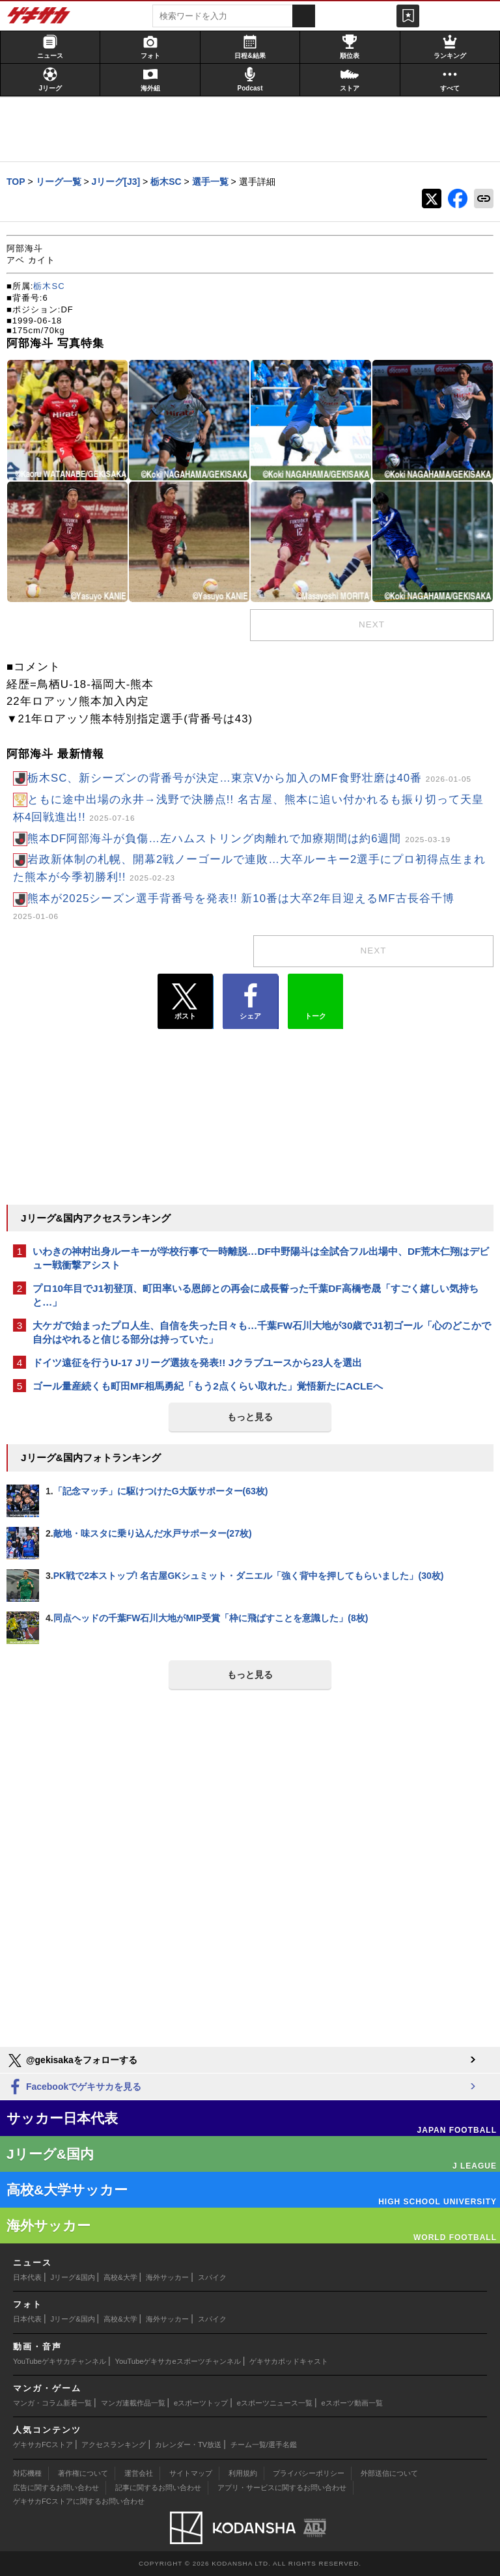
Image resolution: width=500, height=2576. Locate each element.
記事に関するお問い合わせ (158, 2487)
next (372, 624)
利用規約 (243, 2473)
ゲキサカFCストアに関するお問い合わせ (79, 2501)
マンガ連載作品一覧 (133, 2403)
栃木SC (48, 286)
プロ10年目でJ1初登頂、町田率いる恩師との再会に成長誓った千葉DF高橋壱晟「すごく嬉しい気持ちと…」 (256, 1295)
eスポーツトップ (201, 2403)
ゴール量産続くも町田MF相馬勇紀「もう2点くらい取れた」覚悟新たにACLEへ (208, 1385)
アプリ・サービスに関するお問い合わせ (281, 2487)
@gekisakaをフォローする (72, 2060)
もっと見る (250, 1417)
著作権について (83, 2473)
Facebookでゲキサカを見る (74, 2087)
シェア (250, 1001)
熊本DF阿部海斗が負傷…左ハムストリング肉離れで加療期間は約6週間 (239, 838)
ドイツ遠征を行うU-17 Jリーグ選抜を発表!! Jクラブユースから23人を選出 (197, 1362)
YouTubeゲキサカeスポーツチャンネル (178, 2361)
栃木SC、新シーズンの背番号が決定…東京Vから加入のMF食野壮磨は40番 (249, 778)
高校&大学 (120, 2277)
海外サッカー (167, 2277)
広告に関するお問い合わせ (56, 2487)
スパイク (212, 2277)
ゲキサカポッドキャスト (288, 2361)
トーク (315, 998)
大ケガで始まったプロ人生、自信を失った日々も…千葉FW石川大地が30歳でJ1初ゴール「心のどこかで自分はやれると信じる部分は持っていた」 (262, 1332)
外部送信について (389, 2473)
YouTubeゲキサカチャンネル (59, 2361)
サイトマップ (190, 2473)
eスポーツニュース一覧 (274, 2403)
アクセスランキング (113, 2444)
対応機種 (27, 2473)
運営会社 (138, 2473)
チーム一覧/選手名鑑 (263, 2444)
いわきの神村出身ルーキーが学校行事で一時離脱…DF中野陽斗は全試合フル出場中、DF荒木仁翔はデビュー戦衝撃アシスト (261, 1258)
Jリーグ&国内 (73, 2277)
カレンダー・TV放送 (188, 2444)
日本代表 (27, 2277)
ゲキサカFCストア (43, 2444)
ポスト (185, 1001)
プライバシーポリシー (308, 2473)
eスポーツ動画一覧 (352, 2403)
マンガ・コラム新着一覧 (52, 2403)
